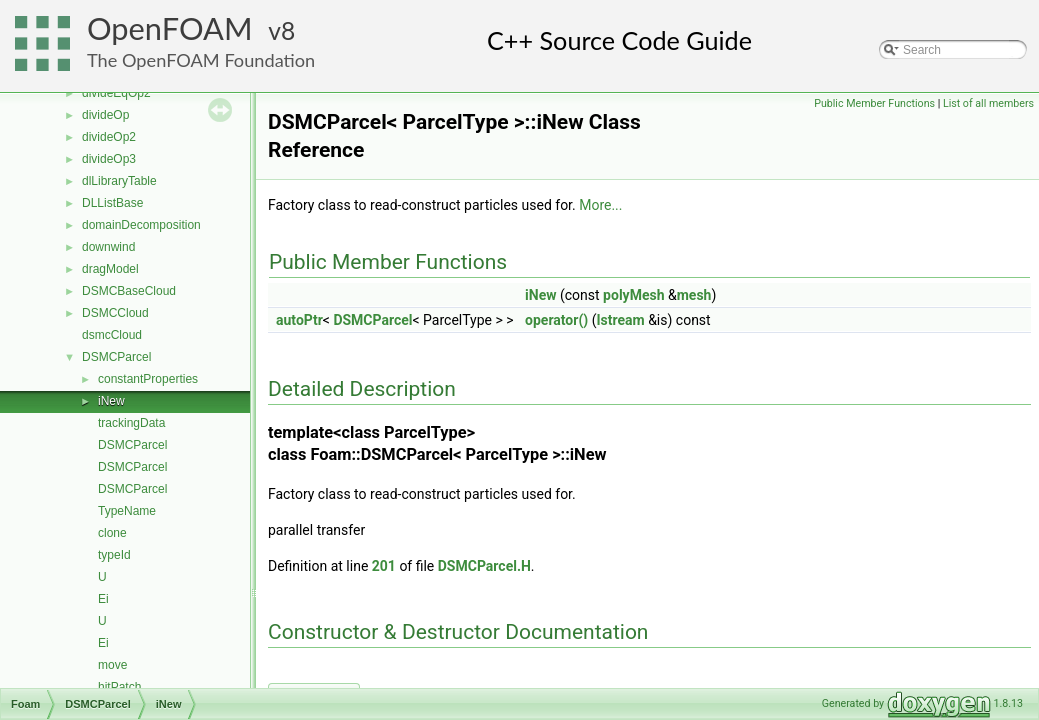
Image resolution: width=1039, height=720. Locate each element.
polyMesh (633, 295)
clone (112, 533)
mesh (694, 295)
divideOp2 (109, 137)
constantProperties (148, 379)
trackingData (131, 423)
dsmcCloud (112, 335)
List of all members (988, 103)
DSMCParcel (116, 357)
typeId (114, 555)
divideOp (105, 115)
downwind (108, 247)
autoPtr (299, 320)
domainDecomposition (141, 225)
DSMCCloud (115, 313)
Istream (620, 320)
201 (384, 566)
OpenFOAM (170, 28)
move (112, 665)
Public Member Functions (874, 103)
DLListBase (112, 203)
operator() (556, 320)
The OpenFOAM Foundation (201, 60)
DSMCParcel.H (484, 566)
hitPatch (119, 687)
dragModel (110, 269)
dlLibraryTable (119, 181)
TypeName (127, 511)
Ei (103, 599)
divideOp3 (109, 159)
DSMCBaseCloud (129, 291)
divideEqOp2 (116, 93)
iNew (111, 401)
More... (600, 205)
